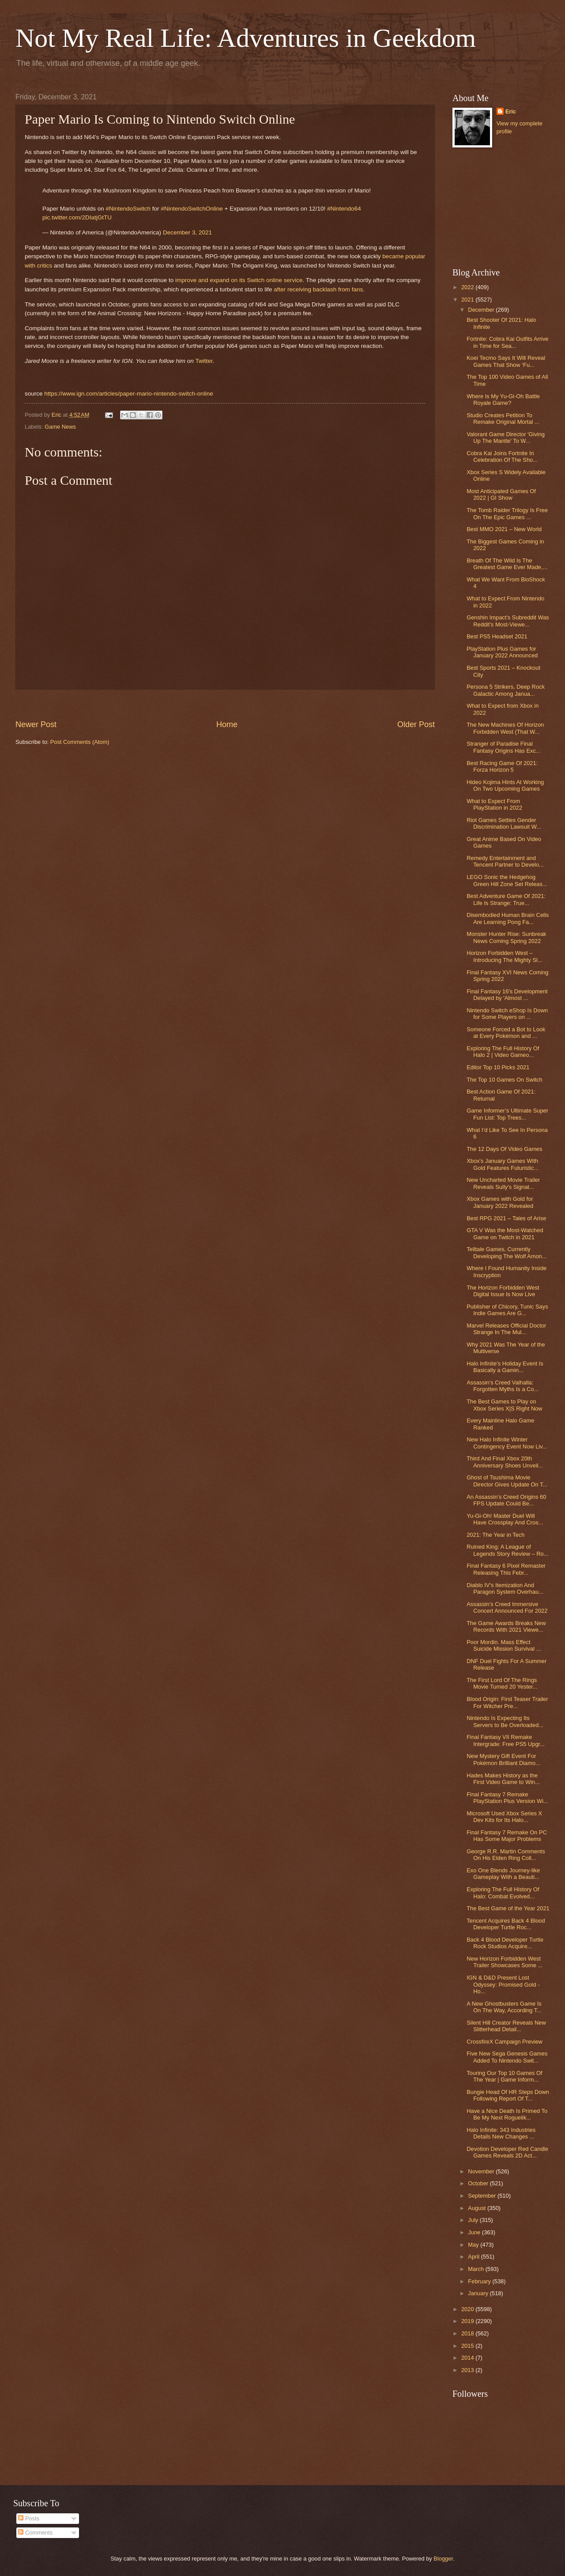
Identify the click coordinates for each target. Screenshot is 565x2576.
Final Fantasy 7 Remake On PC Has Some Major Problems (507, 1835)
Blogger (443, 2558)
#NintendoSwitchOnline (192, 208)
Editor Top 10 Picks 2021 (498, 1067)
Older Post (416, 724)
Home (226, 724)
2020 (468, 2309)
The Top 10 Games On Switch (504, 1079)
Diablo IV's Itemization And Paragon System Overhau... (505, 1588)
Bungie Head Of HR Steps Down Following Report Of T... (508, 2095)
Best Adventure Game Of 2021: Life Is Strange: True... (506, 899)
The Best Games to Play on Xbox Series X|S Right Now (504, 1404)
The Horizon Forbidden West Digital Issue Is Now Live (503, 1290)
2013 (468, 2370)
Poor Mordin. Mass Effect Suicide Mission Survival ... (504, 1645)
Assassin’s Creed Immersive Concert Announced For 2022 (507, 1607)
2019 (468, 2321)
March (476, 2269)
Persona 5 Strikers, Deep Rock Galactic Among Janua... (506, 690)
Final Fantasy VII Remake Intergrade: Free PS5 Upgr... (506, 1740)
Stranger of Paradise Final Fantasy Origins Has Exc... (503, 747)
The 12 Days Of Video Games (504, 1149)
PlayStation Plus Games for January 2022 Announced (502, 652)
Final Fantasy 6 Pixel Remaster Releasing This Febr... (506, 1569)
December (482, 309)
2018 (468, 2333)
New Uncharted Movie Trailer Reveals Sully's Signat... (503, 1183)
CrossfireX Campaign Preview (504, 2041)
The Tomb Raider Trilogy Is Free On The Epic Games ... (507, 513)
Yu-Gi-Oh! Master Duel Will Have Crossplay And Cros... (505, 1519)
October (479, 2183)
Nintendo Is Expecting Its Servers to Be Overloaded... (505, 1721)
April (474, 2256)
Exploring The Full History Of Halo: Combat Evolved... (503, 1892)
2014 (468, 2357)
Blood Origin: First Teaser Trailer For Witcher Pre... (507, 1702)
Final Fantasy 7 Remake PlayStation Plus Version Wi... (507, 1797)
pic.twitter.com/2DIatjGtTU (77, 217)
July (473, 2220)
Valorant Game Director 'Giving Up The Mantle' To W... (506, 437)
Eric (510, 111)
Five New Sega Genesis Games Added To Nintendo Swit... (507, 2056)
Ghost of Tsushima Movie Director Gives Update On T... (507, 1480)
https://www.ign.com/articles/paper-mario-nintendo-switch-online (128, 393)
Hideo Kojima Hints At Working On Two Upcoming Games (505, 785)
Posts (28, 2518)
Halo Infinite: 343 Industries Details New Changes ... (501, 2133)
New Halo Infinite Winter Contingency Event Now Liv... (507, 1442)
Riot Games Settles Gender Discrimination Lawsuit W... (504, 823)
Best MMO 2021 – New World (504, 529)
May (474, 2244)
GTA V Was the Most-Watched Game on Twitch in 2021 (505, 1233)
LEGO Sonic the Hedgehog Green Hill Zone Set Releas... (507, 880)
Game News (60, 426)
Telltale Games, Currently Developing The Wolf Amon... (506, 1252)
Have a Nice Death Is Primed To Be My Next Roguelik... (507, 2114)
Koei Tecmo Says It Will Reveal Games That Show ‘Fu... (506, 361)
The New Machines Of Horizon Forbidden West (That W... (505, 728)
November (482, 2171)
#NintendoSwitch (128, 208)
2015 (468, 2345)
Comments (35, 2532)
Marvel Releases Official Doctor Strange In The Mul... (506, 1328)
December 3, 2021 (187, 232)
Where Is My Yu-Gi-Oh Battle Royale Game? (503, 399)
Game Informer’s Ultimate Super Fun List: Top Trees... (507, 1113)
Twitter (203, 361)
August (477, 2208)
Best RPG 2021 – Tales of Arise (506, 1218)
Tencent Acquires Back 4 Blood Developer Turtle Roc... (506, 1924)
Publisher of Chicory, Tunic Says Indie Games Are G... (507, 1309)
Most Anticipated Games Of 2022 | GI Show (501, 494)
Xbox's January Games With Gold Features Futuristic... (503, 1164)
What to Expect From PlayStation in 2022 (494, 804)
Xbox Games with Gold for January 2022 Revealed (500, 1202)
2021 (468, 299)
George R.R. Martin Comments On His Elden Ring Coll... (506, 1854)
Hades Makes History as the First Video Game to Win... (503, 1778)
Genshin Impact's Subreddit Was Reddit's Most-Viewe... (508, 620)
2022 (468, 287)
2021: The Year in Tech (495, 1534)
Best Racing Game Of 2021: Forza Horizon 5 (502, 766)
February (480, 2281)
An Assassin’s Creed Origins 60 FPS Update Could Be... (506, 1500)
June (475, 2232)
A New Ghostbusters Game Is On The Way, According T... (504, 2007)
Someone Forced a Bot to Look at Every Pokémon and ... (506, 1032)
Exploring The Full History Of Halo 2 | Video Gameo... (503, 1051)
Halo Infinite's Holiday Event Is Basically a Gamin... (505, 1366)
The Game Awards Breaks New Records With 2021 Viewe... (506, 1626)
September (482, 2195)
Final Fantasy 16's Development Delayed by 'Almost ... (507, 994)
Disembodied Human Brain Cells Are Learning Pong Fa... (508, 918)
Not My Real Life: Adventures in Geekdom (245, 38)
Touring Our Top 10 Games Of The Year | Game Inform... (504, 2076)
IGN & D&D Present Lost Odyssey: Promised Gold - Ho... (503, 1984)
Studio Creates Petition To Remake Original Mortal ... (503, 418)
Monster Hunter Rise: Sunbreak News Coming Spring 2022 (506, 937)
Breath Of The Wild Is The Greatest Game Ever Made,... (507, 563)
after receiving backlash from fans (318, 289)
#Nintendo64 (344, 208)
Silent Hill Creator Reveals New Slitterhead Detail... (506, 2026)
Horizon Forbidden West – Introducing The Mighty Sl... (504, 956)
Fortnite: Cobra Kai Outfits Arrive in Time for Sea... (507, 342)
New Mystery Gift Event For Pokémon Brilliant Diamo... (503, 1759)
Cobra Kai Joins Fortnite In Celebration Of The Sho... (502, 456)
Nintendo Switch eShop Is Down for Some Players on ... (507, 1013)
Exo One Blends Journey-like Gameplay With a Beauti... (503, 1873)
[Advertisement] (225, 704)
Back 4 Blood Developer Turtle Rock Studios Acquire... (505, 1943)
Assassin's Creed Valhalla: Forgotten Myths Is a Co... (503, 1385)
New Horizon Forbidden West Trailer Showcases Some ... (504, 1962)
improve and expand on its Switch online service (239, 280)
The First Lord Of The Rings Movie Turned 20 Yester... (502, 1683)
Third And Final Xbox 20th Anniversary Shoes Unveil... (505, 1461)
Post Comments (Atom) (79, 742)
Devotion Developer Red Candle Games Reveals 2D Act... (507, 2152)
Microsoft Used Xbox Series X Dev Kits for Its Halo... (504, 1816)
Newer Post (35, 724)
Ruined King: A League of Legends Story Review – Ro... (507, 1550)
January (479, 2293)
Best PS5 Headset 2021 (497, 636)
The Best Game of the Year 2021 (508, 1908)
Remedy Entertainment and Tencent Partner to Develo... (505, 861)
